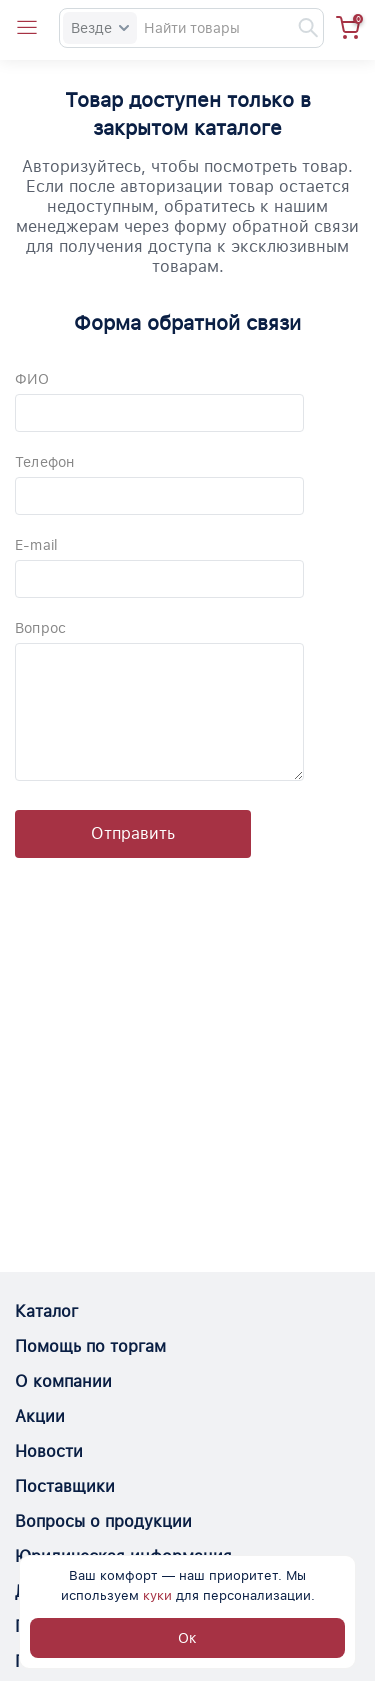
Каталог (46, 1311)
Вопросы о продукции (103, 1521)
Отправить (133, 833)
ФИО (32, 379)
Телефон (44, 462)
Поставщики (65, 1486)
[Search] (191, 28)
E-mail (36, 545)
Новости (49, 1451)
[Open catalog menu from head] (27, 28)
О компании (63, 1381)
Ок (187, 1638)
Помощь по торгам (90, 1346)
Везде (100, 28)
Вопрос (40, 628)
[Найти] (299, 28)
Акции (40, 1416)
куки (157, 1595)
